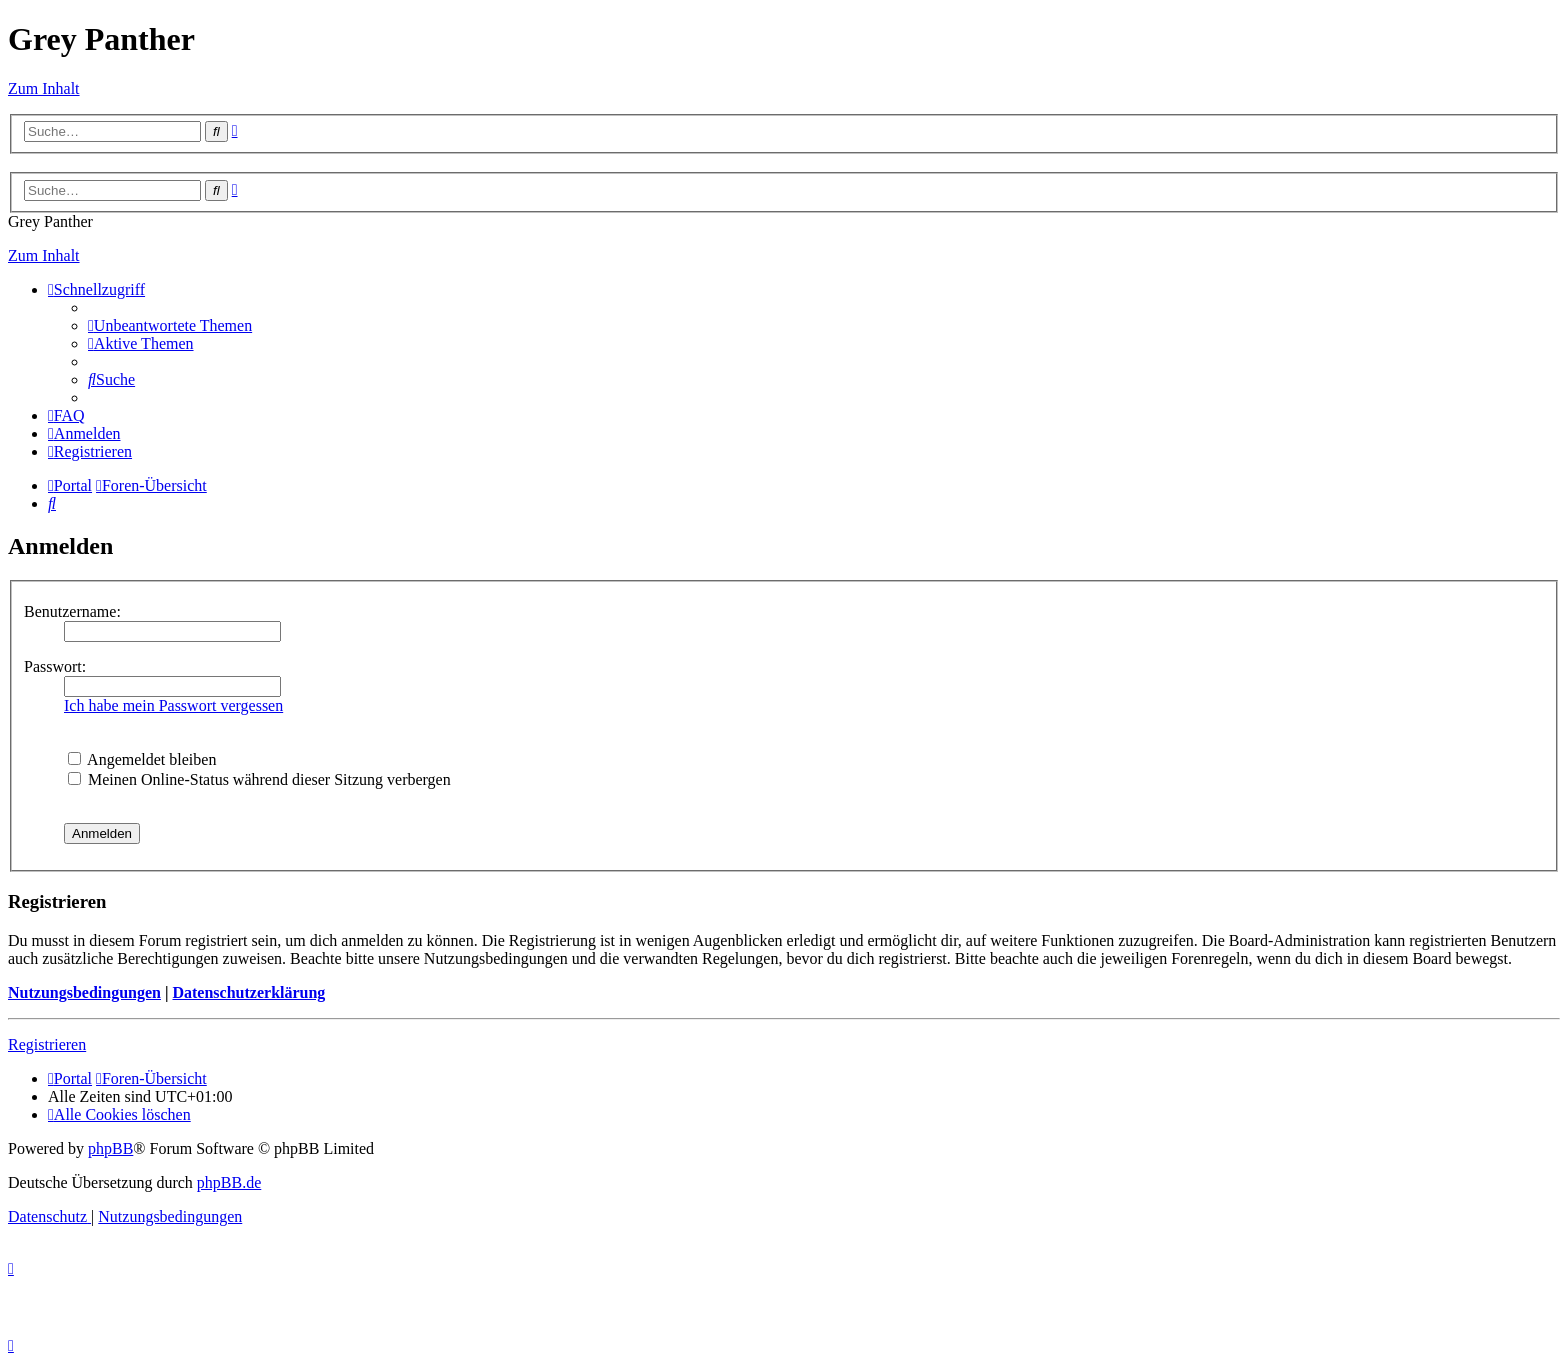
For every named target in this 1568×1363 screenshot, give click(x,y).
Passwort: (55, 666)
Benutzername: (72, 611)
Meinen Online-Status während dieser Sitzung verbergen (259, 779)
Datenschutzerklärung (248, 992)
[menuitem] (170, 325)
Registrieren (47, 1044)
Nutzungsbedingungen (84, 992)
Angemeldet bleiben (142, 759)
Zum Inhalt (44, 88)
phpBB (110, 1148)
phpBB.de (229, 1182)
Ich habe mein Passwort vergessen (173, 705)
